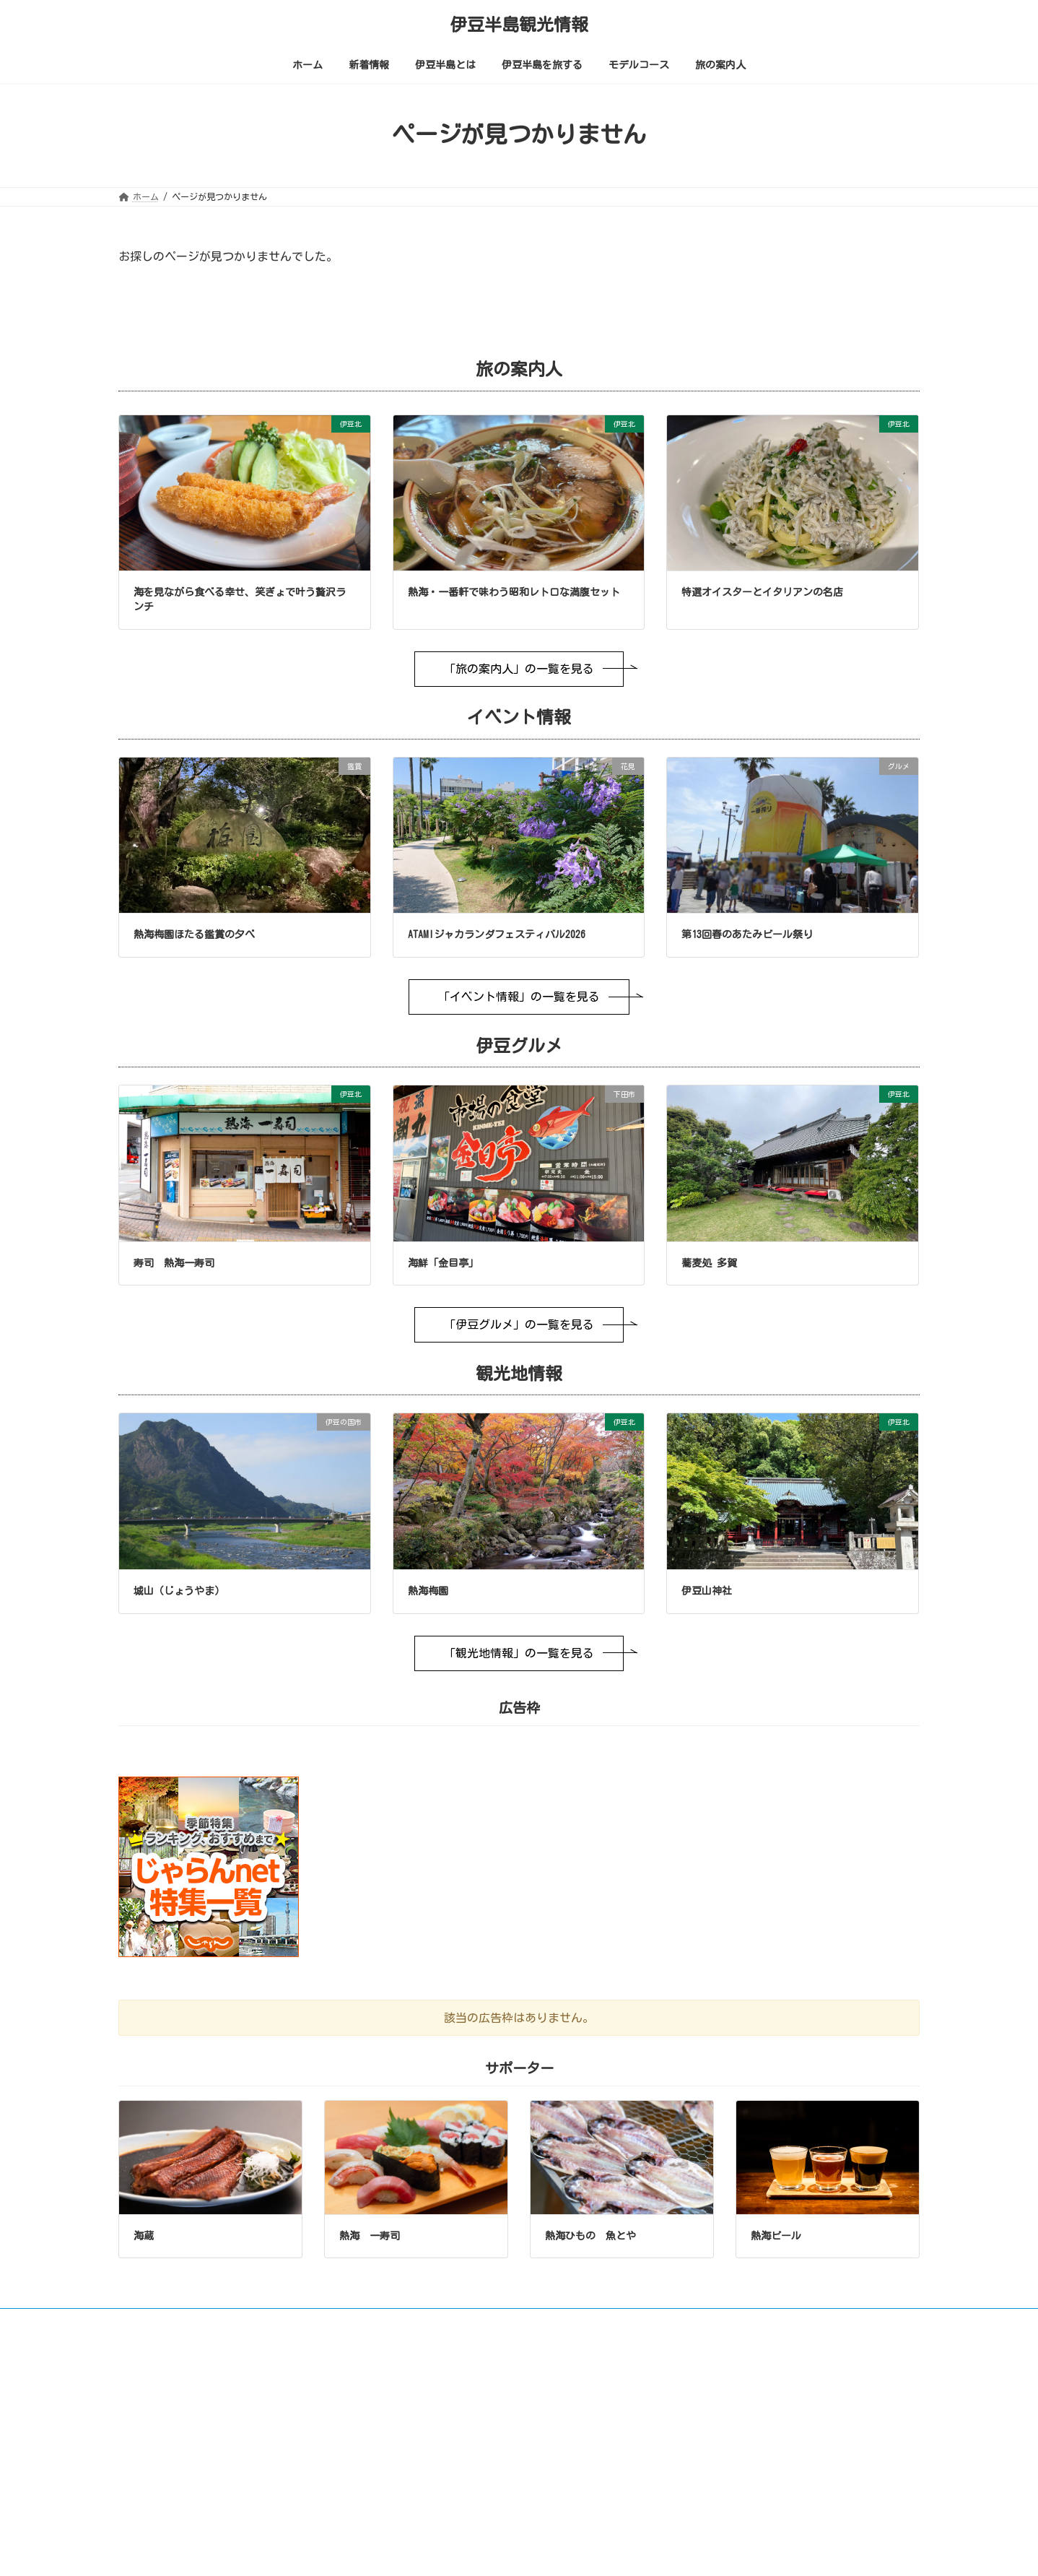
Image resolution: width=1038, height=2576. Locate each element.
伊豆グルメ (431, 2553)
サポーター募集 (747, 2321)
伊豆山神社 (706, 1591)
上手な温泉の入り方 (449, 2489)
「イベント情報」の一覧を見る (519, 996)
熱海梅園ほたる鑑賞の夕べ (194, 934)
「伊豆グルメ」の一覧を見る (519, 1324)
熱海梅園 (428, 1591)
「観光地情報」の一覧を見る (519, 1653)
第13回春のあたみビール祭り (747, 934)
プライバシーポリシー (384, 2321)
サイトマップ (568, 2321)
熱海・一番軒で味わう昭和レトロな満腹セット (514, 592)
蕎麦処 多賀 (709, 1263)
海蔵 (144, 2236)
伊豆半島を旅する (436, 2510)
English (728, 2427)
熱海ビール (776, 2236)
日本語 (798, 2427)
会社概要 (825, 2321)
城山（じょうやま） (179, 1591)
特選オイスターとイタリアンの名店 (762, 592)
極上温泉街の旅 (440, 2467)
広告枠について (655, 2321)
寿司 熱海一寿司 (174, 1263)
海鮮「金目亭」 (443, 1263)
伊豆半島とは (427, 2446)
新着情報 (418, 2424)
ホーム (414, 2402)
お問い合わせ (485, 2321)
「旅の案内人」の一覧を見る (519, 669)
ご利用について (162, 2321)
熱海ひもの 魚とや (590, 2236)
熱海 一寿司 (369, 2236)
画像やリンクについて (267, 2321)
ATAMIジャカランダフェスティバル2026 (496, 934)
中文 (862, 2427)
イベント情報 (436, 2532)
